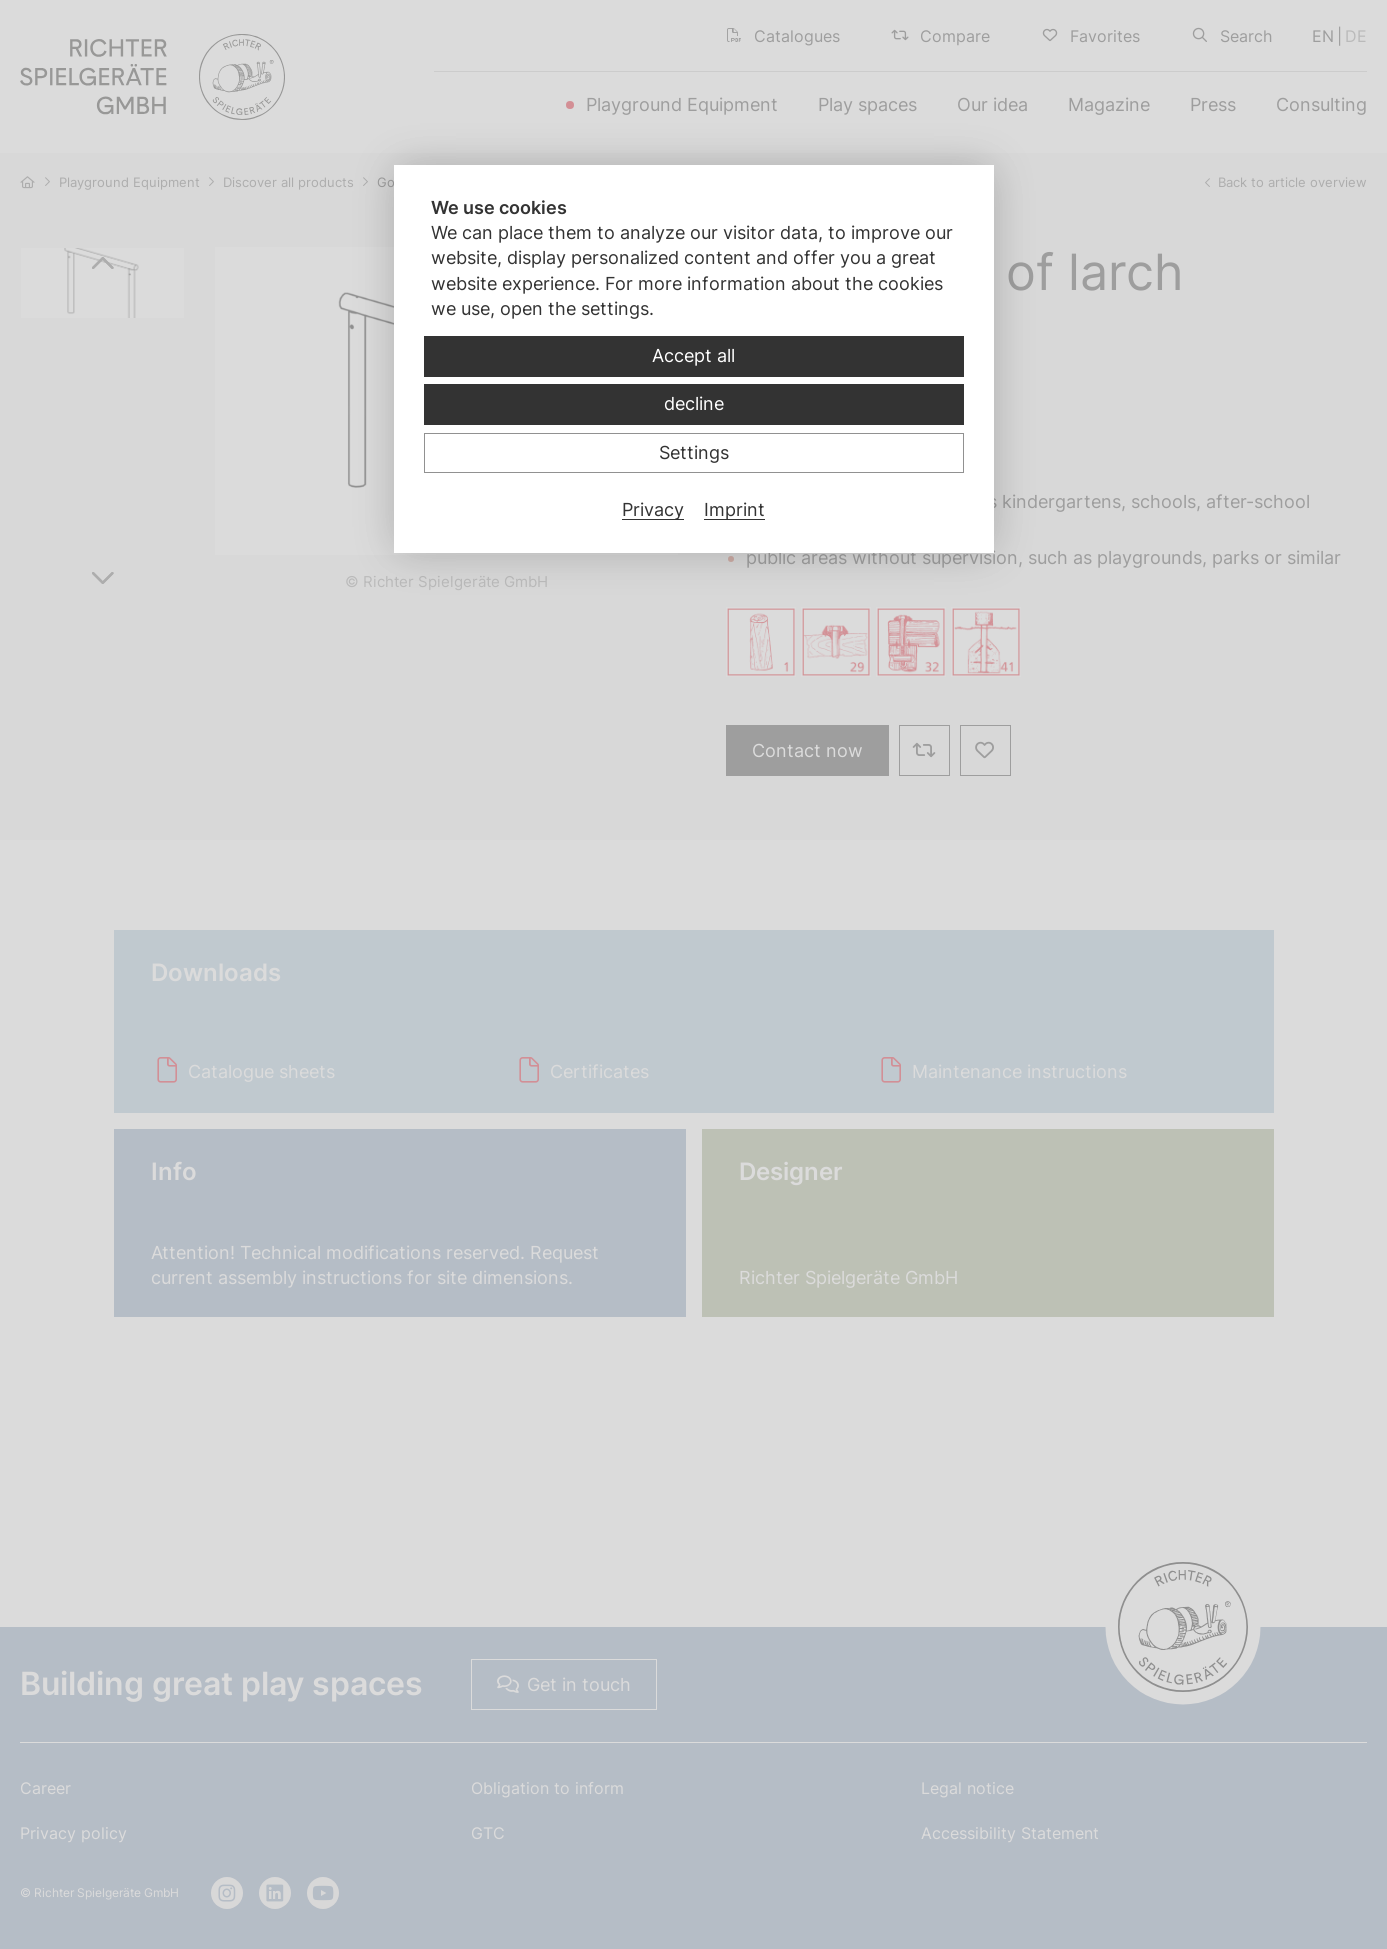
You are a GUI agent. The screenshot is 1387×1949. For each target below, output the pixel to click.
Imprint (734, 509)
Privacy (653, 509)
